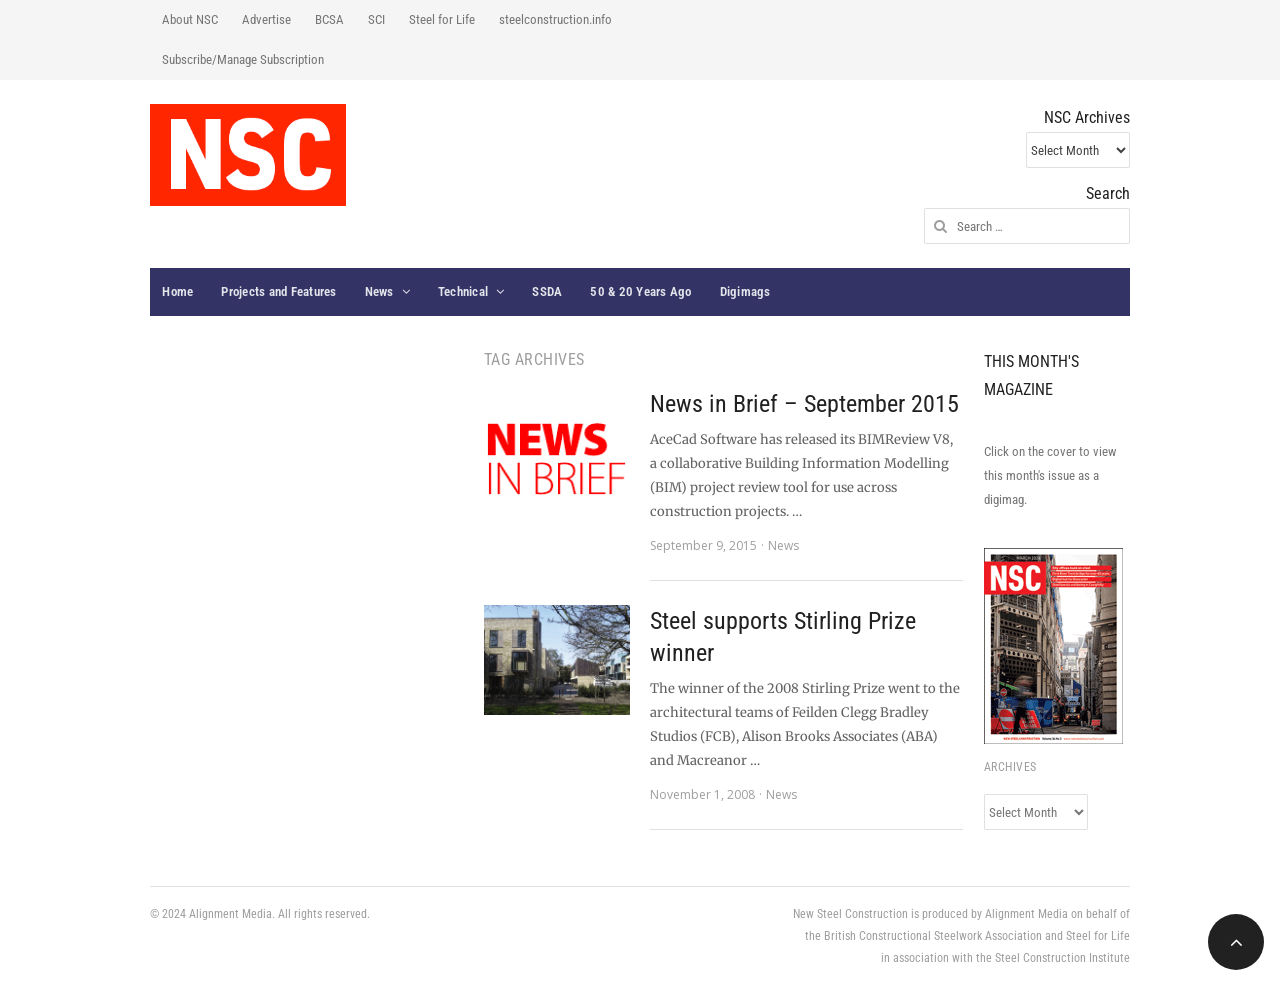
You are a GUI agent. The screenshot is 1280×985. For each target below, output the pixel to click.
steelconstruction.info (555, 19)
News (379, 291)
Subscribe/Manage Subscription (243, 59)
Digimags (745, 291)
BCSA (329, 19)
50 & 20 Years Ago (640, 291)
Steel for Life (442, 19)
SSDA (547, 291)
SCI (376, 19)
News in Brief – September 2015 (804, 404)
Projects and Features (278, 291)
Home (177, 291)
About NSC (190, 19)
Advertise (266, 19)
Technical (463, 291)
